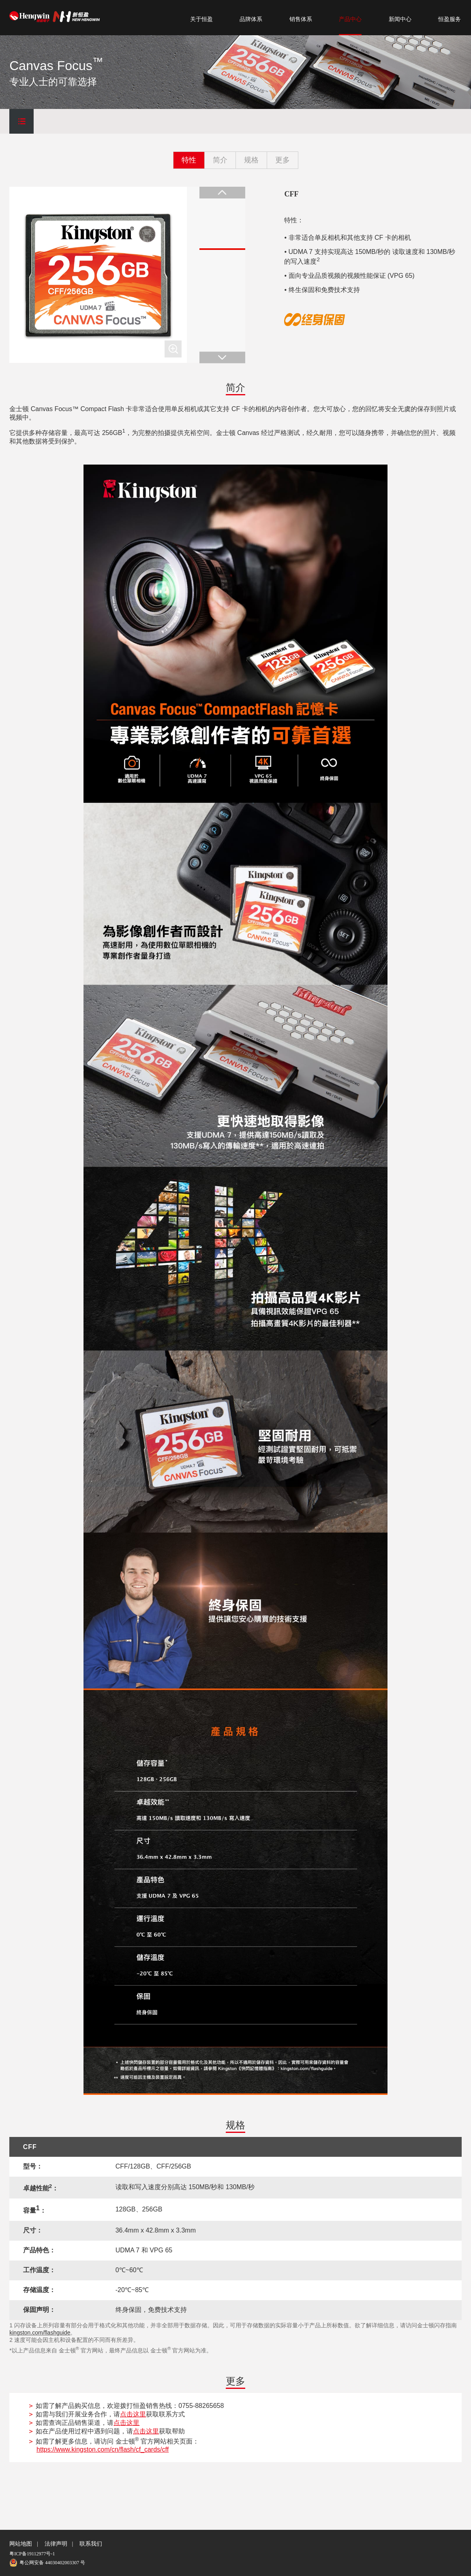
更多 (282, 160)
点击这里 (133, 2414)
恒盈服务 (449, 19)
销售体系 (300, 19)
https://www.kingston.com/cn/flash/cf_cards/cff (102, 2449)
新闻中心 (400, 19)
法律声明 (56, 2544)
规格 (251, 160)
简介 (220, 160)
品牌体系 (251, 19)
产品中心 (350, 19)
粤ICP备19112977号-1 (32, 2554)
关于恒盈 (201, 19)
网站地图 (20, 2544)
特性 (189, 160)
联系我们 (90, 2544)
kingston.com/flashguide (39, 2332)
